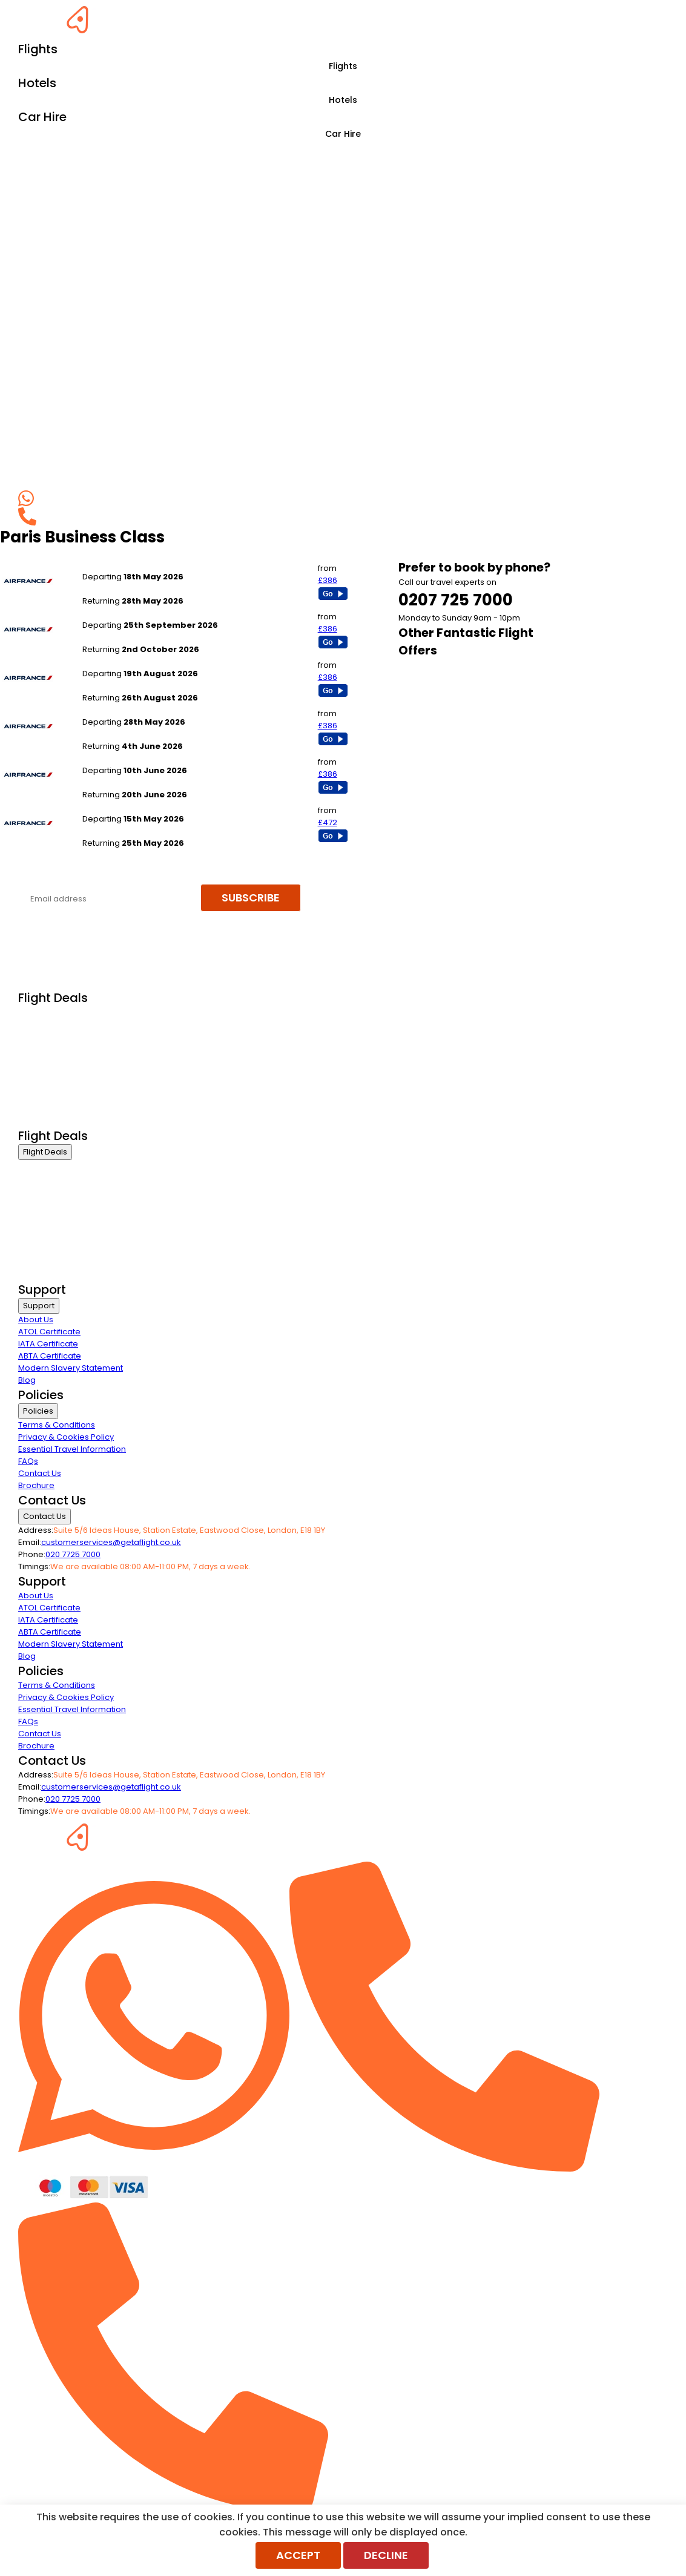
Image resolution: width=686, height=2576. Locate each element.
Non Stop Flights (49, 1089)
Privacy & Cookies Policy (66, 1437)
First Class (37, 1029)
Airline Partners (48, 1119)
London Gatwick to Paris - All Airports (153, 564)
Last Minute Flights (52, 1074)
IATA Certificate (48, 1343)
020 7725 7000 (73, 1554)
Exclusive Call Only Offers (67, 1104)
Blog (27, 1380)
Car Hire (343, 134)
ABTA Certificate (49, 1356)
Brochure (36, 1485)
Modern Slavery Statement (70, 1368)
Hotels (343, 100)
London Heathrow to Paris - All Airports (157, 661)
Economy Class (48, 1059)
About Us (35, 1319)
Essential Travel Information (72, 1449)
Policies (38, 1411)
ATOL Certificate (49, 1331)
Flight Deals (45, 1152)
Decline (386, 2555)
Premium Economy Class (67, 1044)
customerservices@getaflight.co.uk (111, 1542)
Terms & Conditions (56, 1425)
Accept (298, 2555)
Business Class (47, 1014)
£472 (327, 822)
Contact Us (39, 1473)
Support (38, 1305)
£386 (327, 580)
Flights (343, 66)
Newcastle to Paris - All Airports (143, 806)
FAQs (28, 1461)
